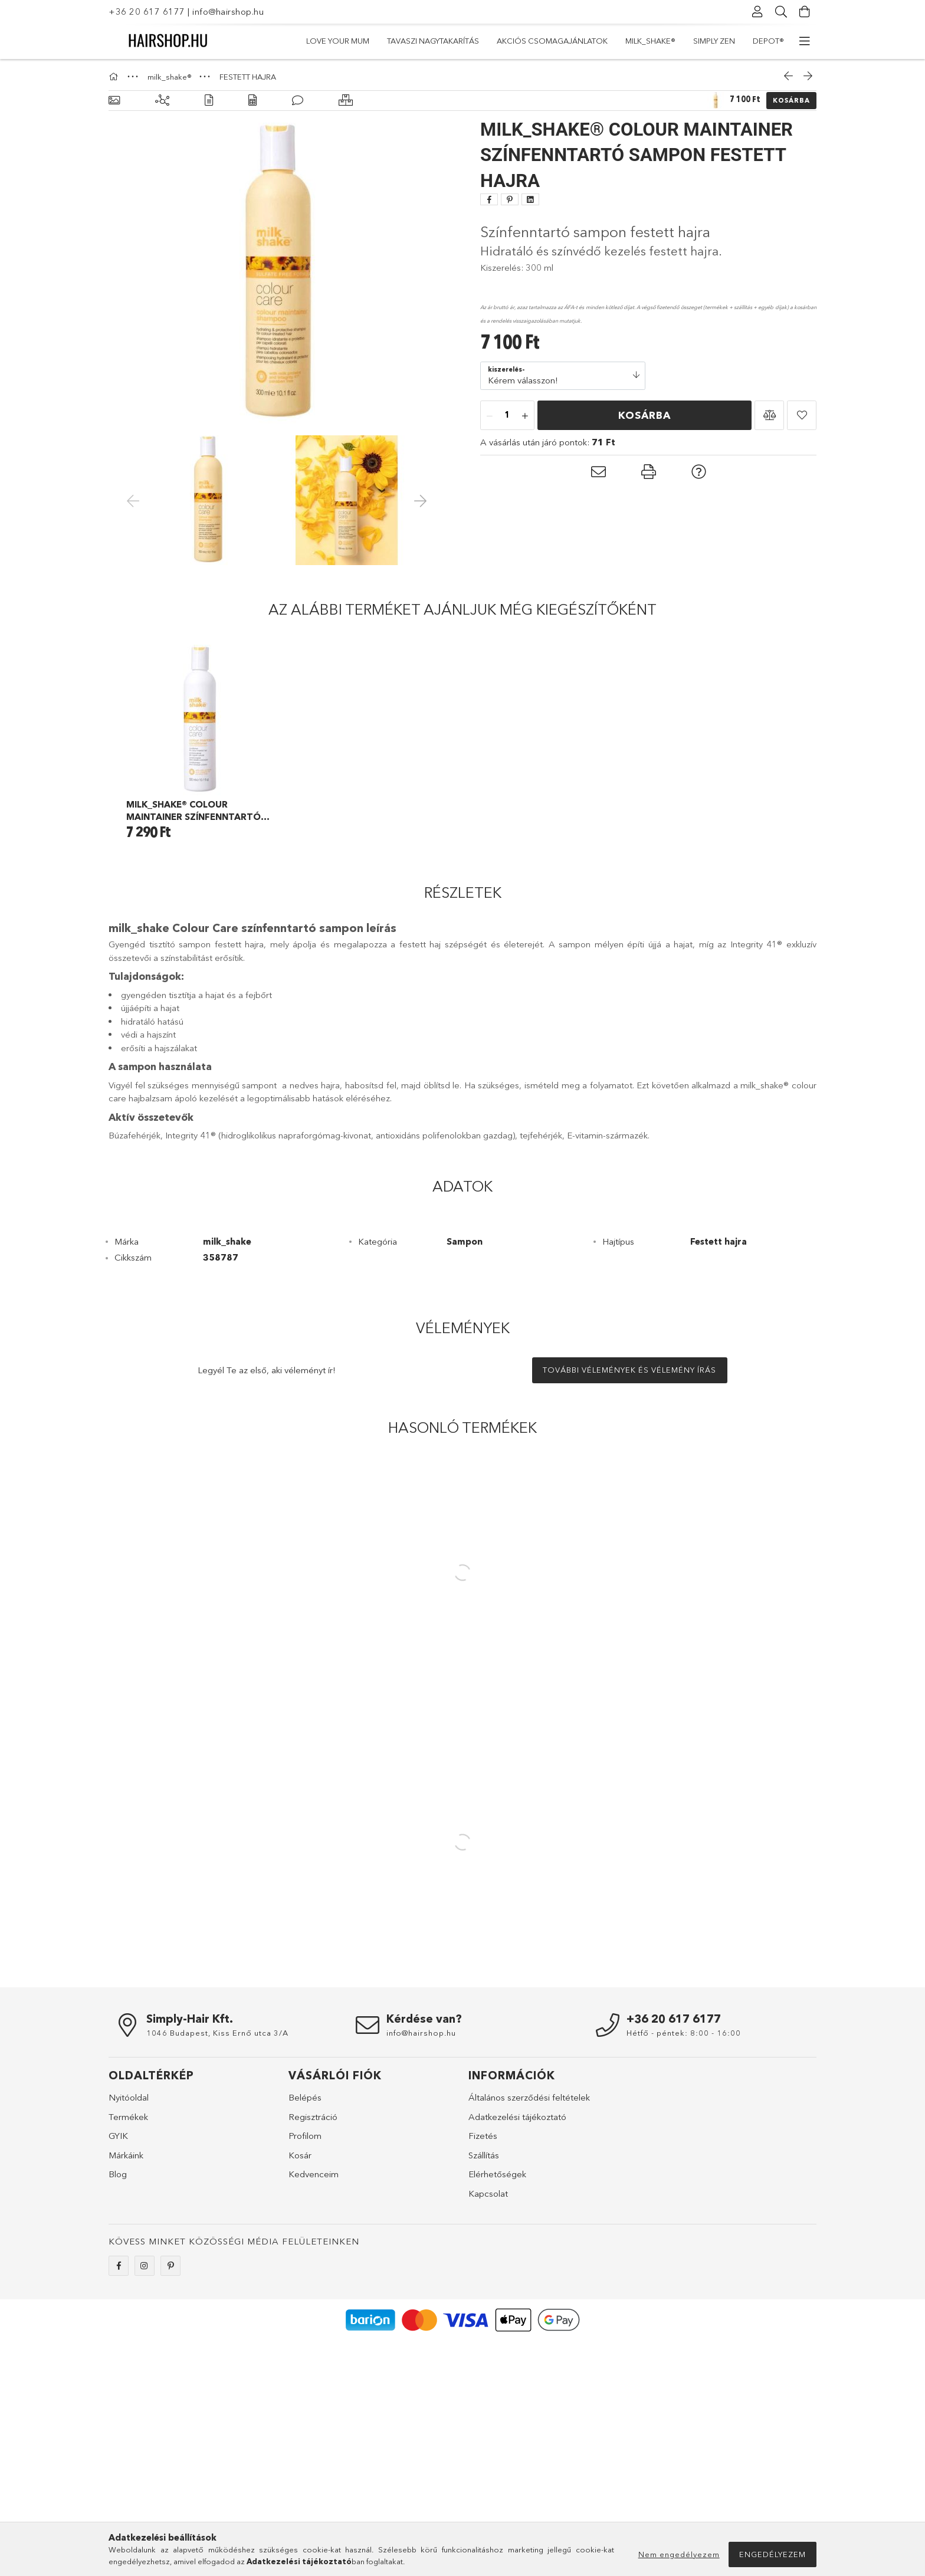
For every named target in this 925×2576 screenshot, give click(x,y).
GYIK (118, 2135)
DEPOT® (768, 40)
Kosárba (791, 100)
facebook (119, 2266)
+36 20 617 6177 (147, 11)
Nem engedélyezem (679, 2554)
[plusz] (525, 416)
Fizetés (482, 2135)
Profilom (305, 2135)
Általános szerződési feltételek (529, 2097)
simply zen (714, 40)
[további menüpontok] (804, 41)
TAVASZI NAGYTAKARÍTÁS (433, 40)
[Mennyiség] (507, 416)
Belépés (305, 2097)
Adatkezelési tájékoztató (517, 2116)
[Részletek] (209, 100)
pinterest (170, 2266)
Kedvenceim (313, 2174)
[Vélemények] (297, 100)
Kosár (299, 2155)
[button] (769, 415)
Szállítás (483, 2155)
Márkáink (126, 2155)
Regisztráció (312, 2116)
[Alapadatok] (114, 100)
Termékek (128, 2116)
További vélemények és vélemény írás (629, 1369)
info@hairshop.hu (228, 11)
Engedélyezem (772, 2554)
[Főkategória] (115, 76)
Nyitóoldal (129, 2097)
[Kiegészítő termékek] (162, 100)
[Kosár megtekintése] (804, 12)
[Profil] (757, 12)
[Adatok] (252, 100)
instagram (145, 2266)
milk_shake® (650, 40)
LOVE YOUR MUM (337, 40)
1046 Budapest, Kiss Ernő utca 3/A (217, 2032)
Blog (118, 2174)
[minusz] (489, 416)
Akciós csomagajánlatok (552, 40)
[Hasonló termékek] (346, 100)
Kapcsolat (488, 2193)
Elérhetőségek (497, 2174)
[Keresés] (781, 12)
